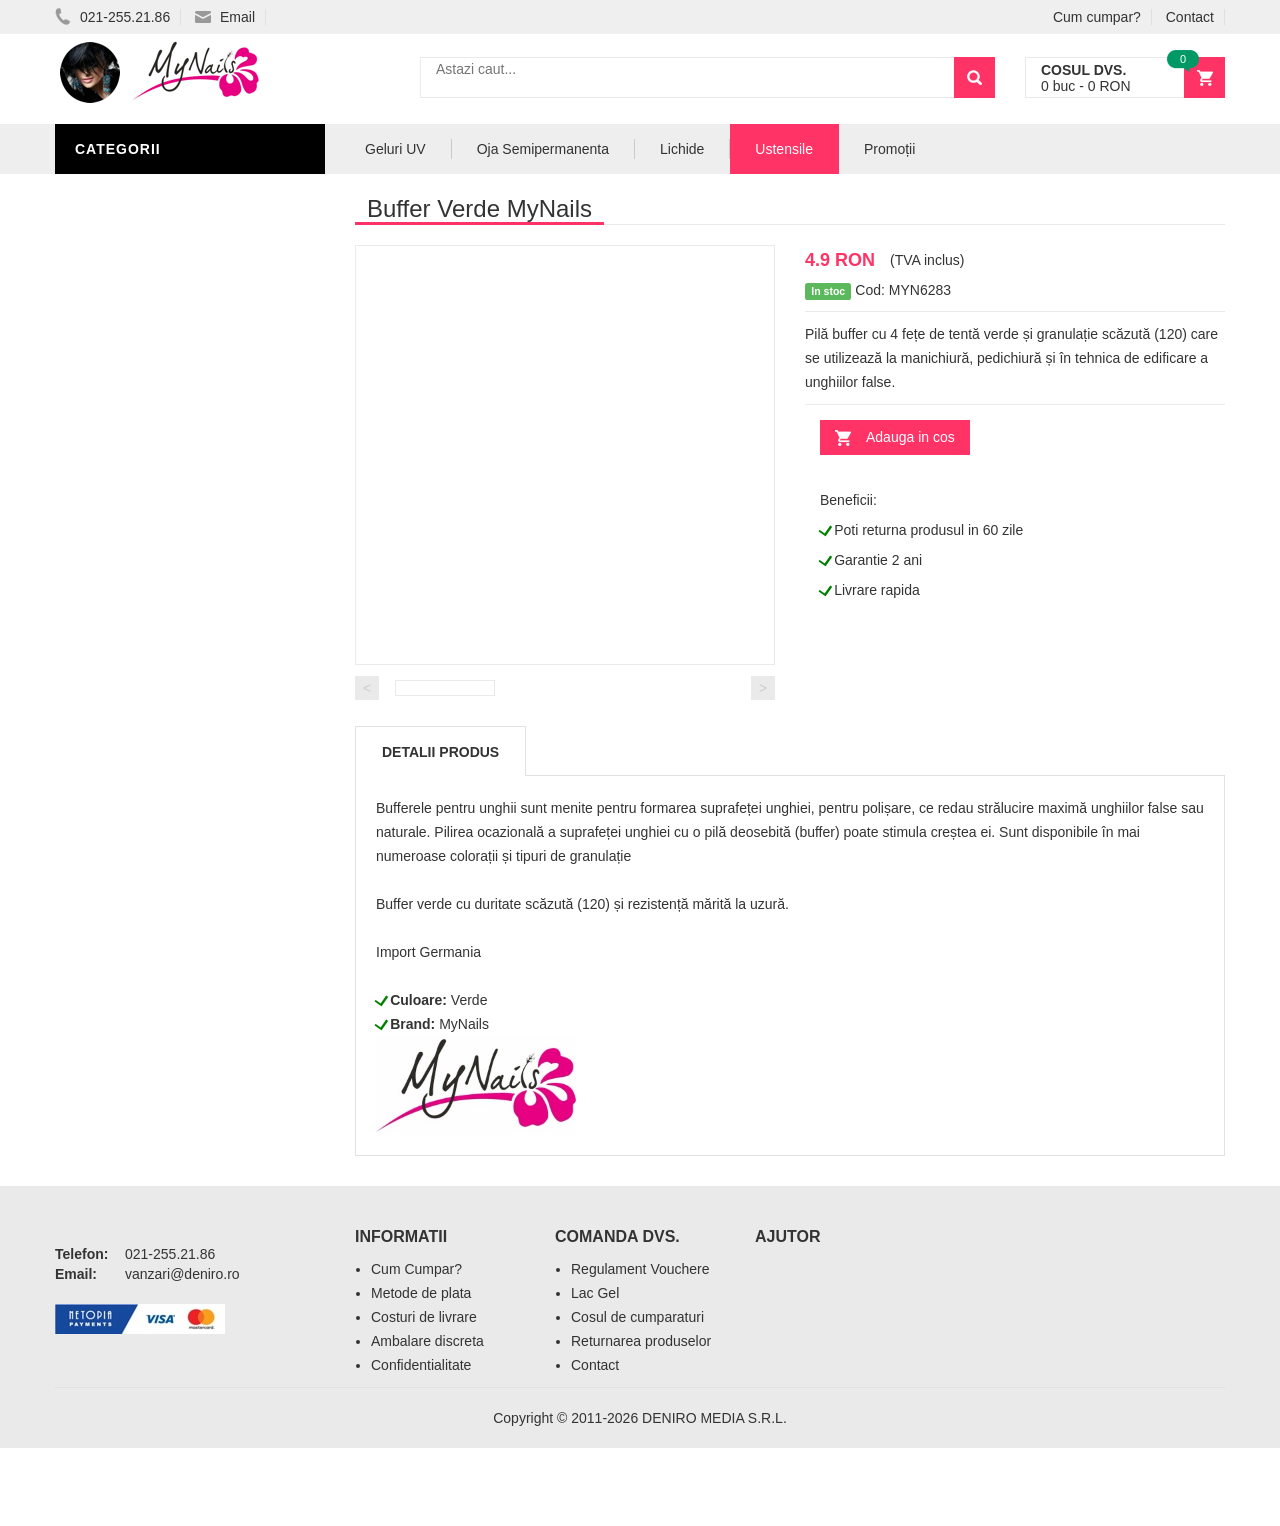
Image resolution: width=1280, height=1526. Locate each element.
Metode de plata (421, 1371)
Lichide (108, 372)
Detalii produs (440, 830)
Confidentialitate (421, 1443)
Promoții (889, 149)
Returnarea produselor (641, 1419)
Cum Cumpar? (416, 1347)
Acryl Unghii (130, 582)
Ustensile (784, 149)
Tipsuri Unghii (134, 612)
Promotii (114, 672)
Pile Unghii (122, 192)
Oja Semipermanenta (162, 402)
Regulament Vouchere (640, 1347)
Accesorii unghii (145, 462)
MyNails (464, 1102)
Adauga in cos (910, 437)
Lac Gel (595, 1371)
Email (225, 17)
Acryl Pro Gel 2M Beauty (179, 642)
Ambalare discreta (427, 1419)
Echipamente (130, 552)
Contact (1190, 17)
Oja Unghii (120, 522)
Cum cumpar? (1097, 17)
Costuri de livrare (424, 1395)
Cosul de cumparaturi (637, 1395)
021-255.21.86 (112, 17)
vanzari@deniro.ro (182, 1352)
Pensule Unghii (139, 492)
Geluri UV (118, 342)
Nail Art (112, 432)
